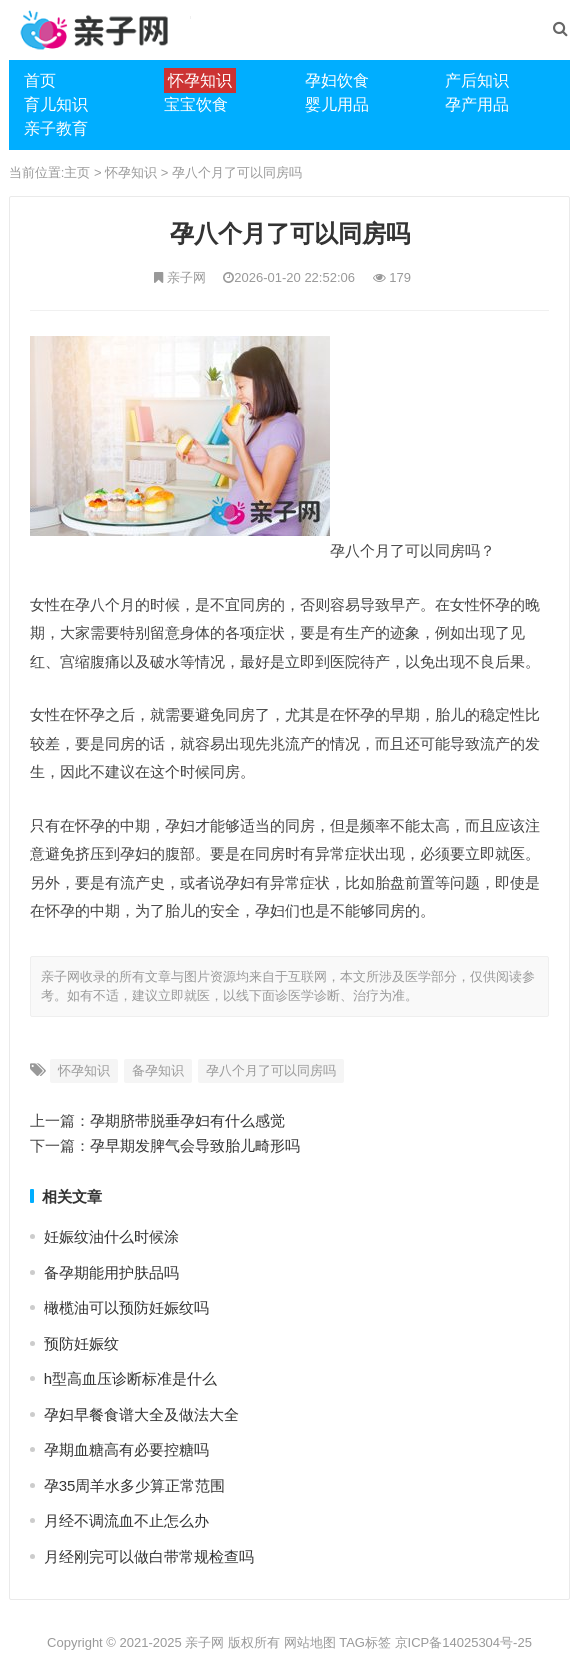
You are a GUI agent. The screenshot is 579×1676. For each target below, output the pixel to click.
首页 (40, 80)
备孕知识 (158, 1070)
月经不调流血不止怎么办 (126, 1520)
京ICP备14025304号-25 (463, 1642)
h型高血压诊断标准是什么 (130, 1378)
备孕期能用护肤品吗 (111, 1272)
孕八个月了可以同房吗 (237, 172)
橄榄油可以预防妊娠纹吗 (126, 1307)
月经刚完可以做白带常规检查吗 (149, 1556)
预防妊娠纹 (81, 1343)
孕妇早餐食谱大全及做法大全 (141, 1414)
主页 (77, 172)
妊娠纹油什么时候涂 (111, 1236)
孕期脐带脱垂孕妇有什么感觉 (187, 1120)
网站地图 (310, 1642)
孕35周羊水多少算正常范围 (135, 1485)
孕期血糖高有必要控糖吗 (126, 1449)
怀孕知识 (131, 172)
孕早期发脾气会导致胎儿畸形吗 (195, 1145)
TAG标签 (365, 1642)
